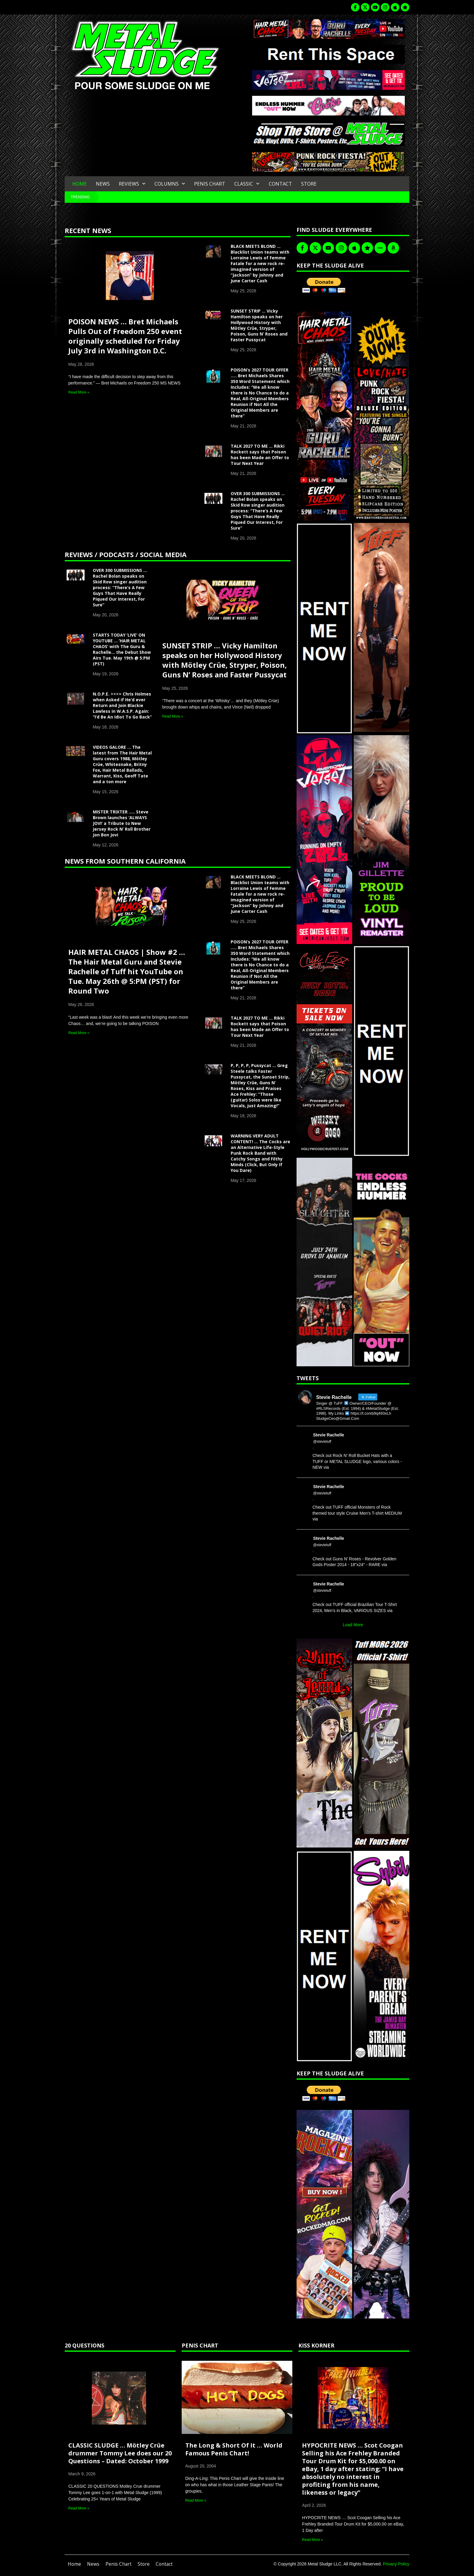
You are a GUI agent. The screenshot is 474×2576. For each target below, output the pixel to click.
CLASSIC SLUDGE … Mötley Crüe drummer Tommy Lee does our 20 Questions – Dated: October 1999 (120, 2453)
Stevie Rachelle (328, 1434)
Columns (169, 183)
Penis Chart (209, 183)
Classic (246, 183)
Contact (280, 183)
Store (309, 183)
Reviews (132, 183)
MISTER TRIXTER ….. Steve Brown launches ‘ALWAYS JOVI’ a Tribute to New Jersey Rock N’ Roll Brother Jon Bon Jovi (122, 823)
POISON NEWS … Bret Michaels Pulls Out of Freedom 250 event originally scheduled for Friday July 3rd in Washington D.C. (125, 335)
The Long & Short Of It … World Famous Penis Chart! (233, 2449)
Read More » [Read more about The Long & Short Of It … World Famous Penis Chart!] (195, 2500)
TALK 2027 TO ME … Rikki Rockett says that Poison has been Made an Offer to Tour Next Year (260, 454)
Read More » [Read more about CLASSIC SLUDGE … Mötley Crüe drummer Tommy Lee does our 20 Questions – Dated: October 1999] (78, 2508)
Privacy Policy (396, 2563)
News (103, 183)
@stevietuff (322, 1441)
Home (79, 183)
